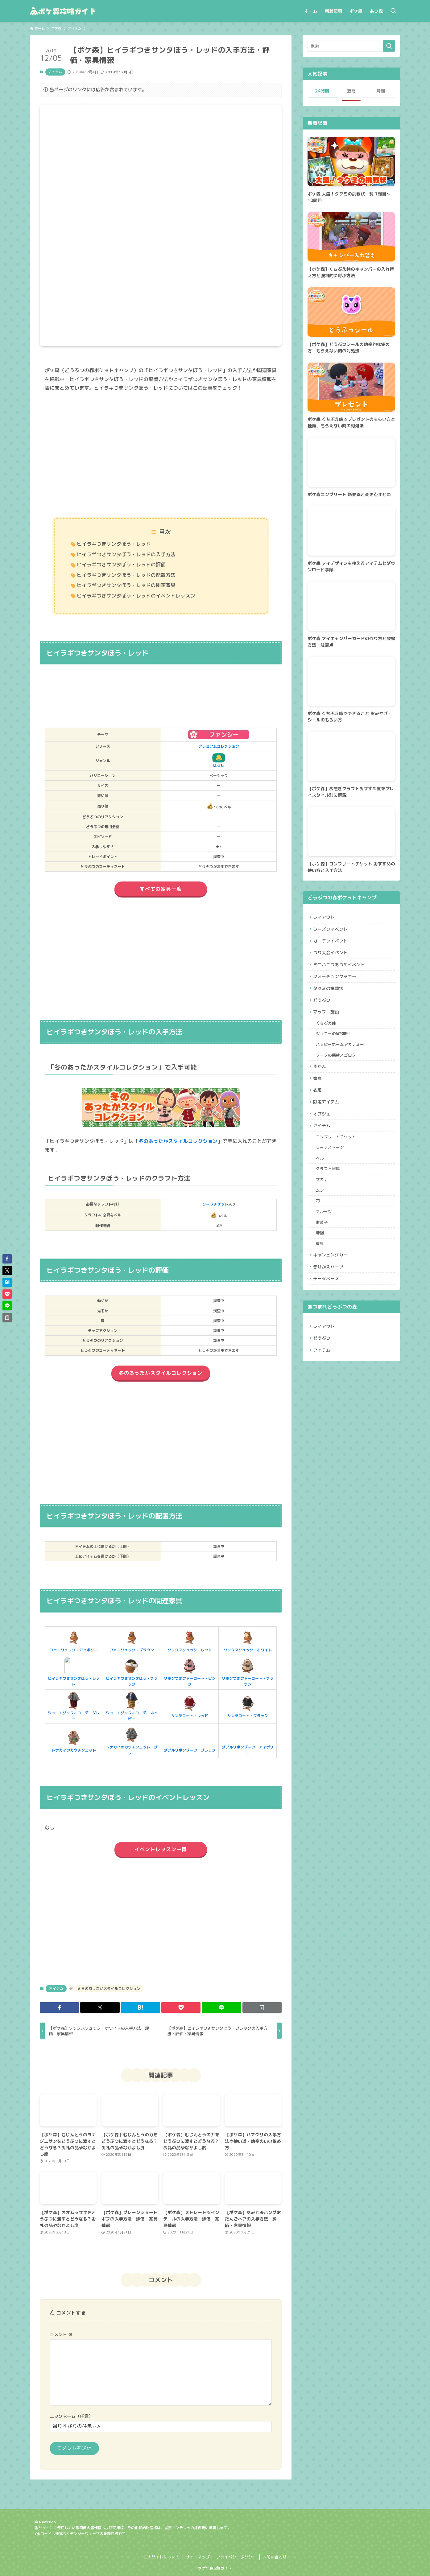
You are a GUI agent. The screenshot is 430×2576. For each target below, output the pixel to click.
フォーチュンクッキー (335, 982)
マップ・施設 (327, 1020)
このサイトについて (161, 2557)
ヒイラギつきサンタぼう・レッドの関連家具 (126, 585)
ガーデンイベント (331, 943)
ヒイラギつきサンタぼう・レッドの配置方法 (126, 575)
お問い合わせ (275, 2557)
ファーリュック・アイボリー (74, 1641)
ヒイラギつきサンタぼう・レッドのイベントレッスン (136, 595)
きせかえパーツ (329, 1296)
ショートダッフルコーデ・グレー (74, 1706)
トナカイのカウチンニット (74, 1741)
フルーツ (325, 1236)
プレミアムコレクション (218, 746)
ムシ (321, 1213)
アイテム (55, 71)
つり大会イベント (331, 956)
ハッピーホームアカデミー (341, 1055)
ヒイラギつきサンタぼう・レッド (114, 543)
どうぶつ (322, 1007)
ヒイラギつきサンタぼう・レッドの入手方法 (126, 554)
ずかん (320, 1079)
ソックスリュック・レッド (189, 1641)
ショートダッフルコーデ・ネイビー (132, 1706)
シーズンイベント (331, 930)
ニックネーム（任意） (71, 2416)
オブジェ (322, 1131)
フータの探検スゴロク (337, 1067)
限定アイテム (327, 1118)
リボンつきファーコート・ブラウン (248, 1672)
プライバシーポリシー (236, 2557)
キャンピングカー (331, 1283)
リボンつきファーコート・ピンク (190, 1672)
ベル (321, 1178)
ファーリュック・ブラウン (132, 1641)
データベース (327, 1309)
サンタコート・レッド (189, 1706)
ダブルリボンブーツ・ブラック (190, 1741)
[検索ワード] (351, 46)
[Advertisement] (161, 455)
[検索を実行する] (389, 46)
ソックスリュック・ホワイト (248, 1641)
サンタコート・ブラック (247, 1706)
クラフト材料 (329, 1190)
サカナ (323, 1202)
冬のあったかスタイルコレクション (178, 1141)
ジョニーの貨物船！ (335, 1044)
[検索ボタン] (393, 11)
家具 (318, 1092)
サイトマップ (198, 2557)
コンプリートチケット (337, 1155)
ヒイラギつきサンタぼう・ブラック (132, 1672)
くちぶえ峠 (327, 1032)
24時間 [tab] (322, 91)
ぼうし (218, 760)
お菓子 (323, 1248)
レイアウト (325, 918)
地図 (321, 1259)
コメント (61, 2335)
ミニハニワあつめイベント (340, 969)
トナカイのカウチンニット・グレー (132, 1741)
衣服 (318, 1105)
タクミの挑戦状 (329, 994)
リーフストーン (331, 1167)
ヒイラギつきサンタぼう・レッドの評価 (121, 564)
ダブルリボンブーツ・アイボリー (248, 1741)
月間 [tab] (380, 91)
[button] (59, 2007)
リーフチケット (215, 1204)
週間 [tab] (351, 91)
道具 (321, 1271)
